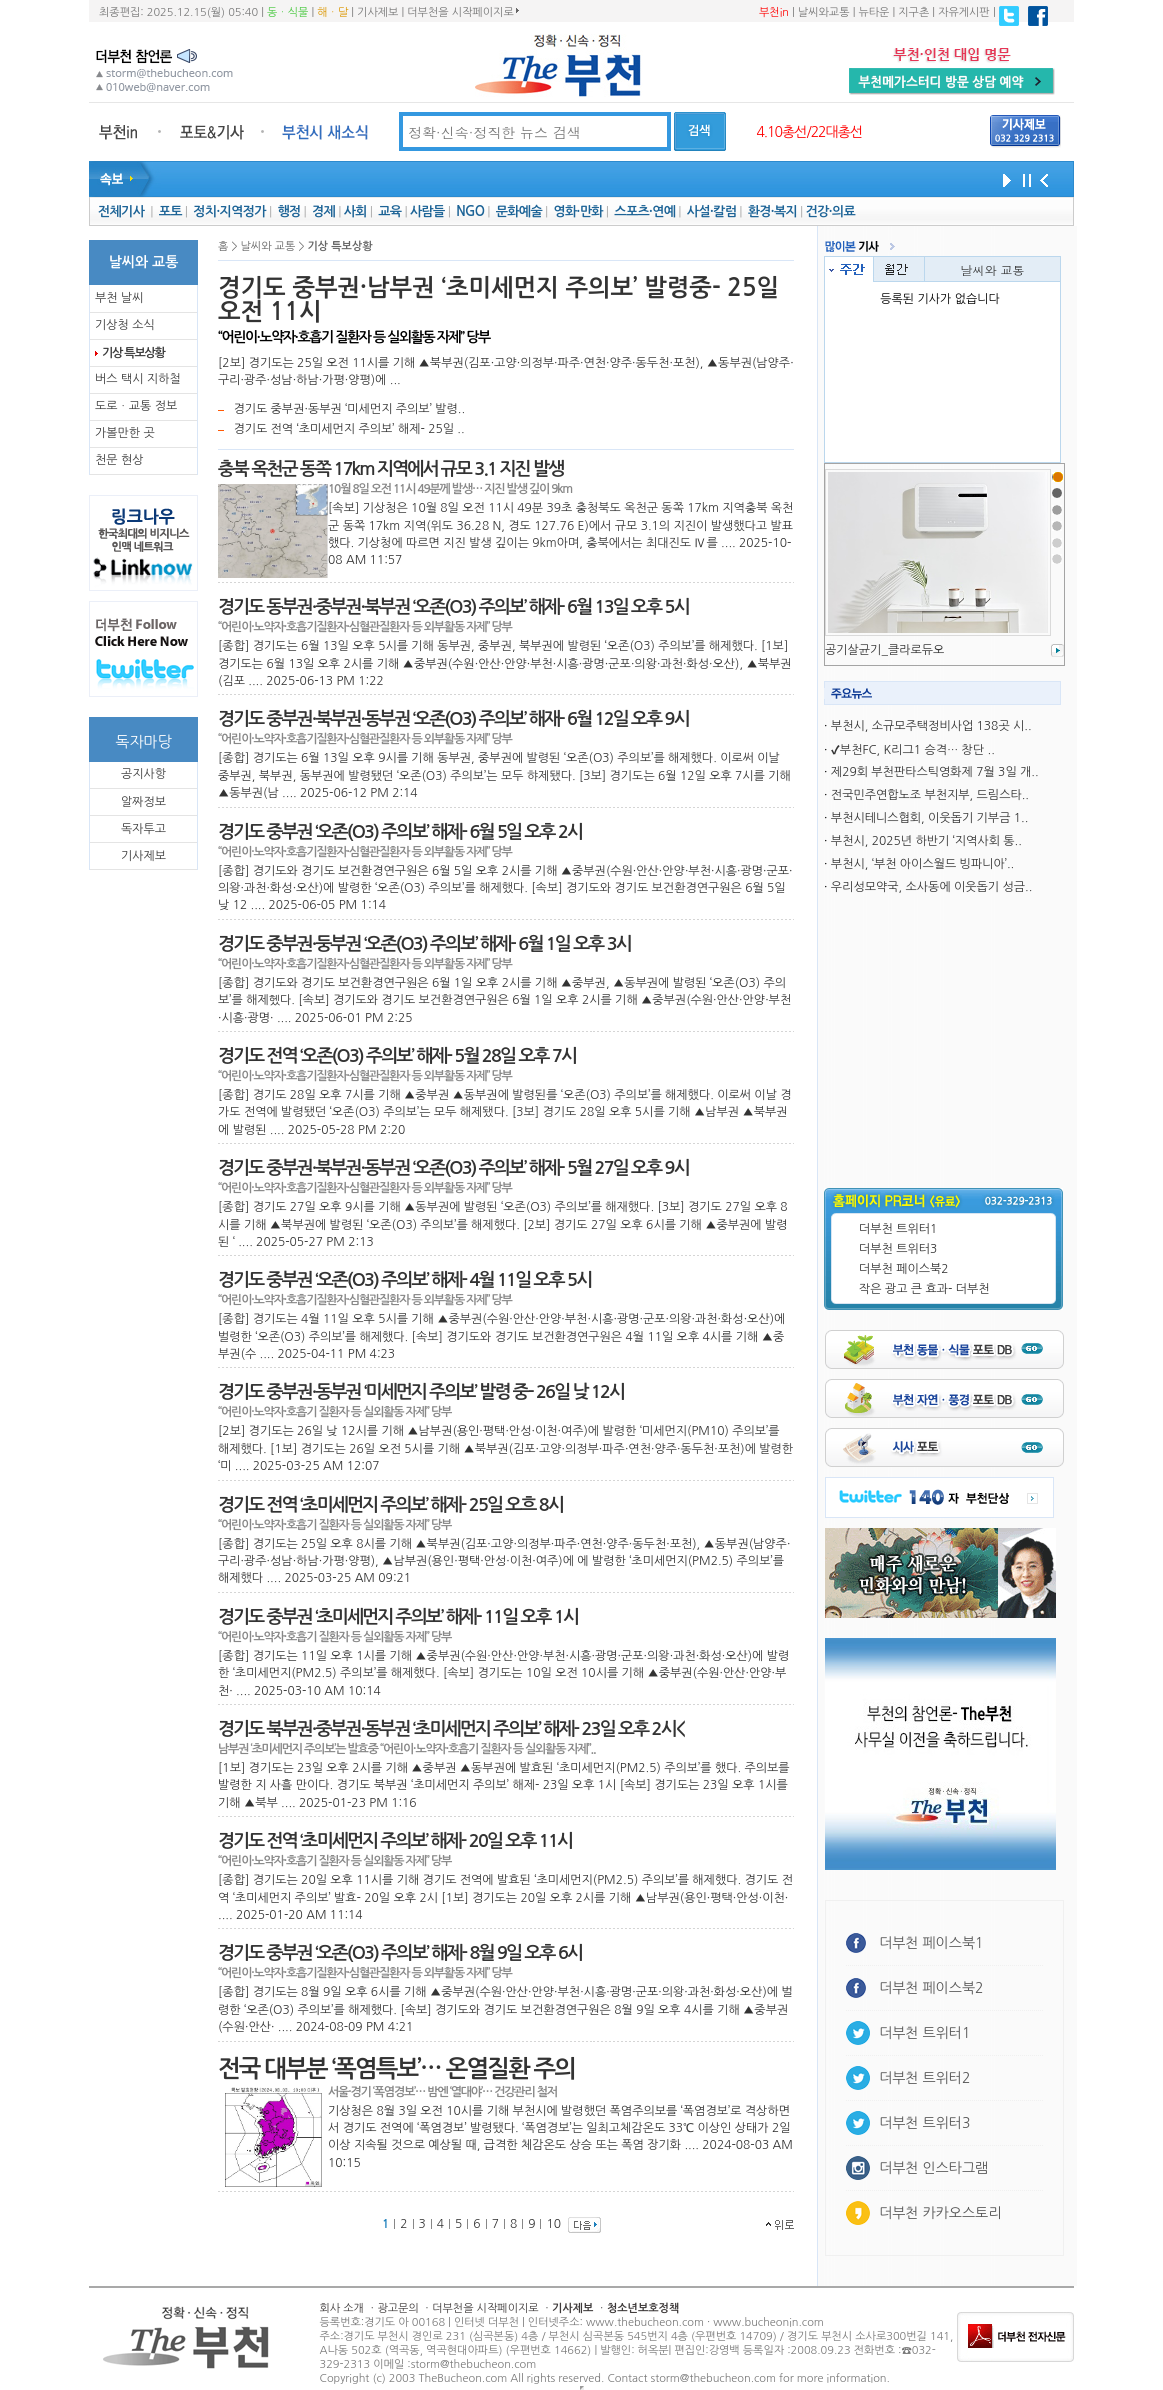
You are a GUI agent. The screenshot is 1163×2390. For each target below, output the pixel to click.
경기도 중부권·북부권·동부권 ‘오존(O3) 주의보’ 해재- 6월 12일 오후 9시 (453, 719)
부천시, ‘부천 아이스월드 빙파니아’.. (922, 864)
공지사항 (143, 774)
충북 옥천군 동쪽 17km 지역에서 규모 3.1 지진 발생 (390, 469)
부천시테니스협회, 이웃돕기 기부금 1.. (929, 818)
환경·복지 (772, 211)
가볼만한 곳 (125, 433)
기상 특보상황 (133, 353)
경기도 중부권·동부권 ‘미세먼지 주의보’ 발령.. (349, 409)
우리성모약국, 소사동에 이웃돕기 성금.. (931, 887)
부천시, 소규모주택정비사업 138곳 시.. (931, 726)
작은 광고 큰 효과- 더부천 (924, 1289)
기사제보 (377, 12)
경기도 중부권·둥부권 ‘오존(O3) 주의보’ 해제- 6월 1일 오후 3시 (424, 944)
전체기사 (121, 211)
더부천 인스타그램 (933, 2168)
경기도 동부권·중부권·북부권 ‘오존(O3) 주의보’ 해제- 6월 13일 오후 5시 (453, 607)
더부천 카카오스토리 (940, 2213)
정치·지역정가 (229, 211)
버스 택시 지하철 (138, 379)
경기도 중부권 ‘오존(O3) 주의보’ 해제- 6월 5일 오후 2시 (400, 832)
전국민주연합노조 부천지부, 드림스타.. (930, 795)
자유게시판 (964, 12)
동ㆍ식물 (287, 12)
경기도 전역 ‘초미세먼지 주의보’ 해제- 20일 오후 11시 (395, 1841)
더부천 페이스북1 (931, 1943)
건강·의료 (830, 211)
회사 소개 (342, 2308)
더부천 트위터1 (898, 1229)
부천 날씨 (119, 298)
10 (553, 2224)
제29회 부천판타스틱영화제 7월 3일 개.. (935, 772)
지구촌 (913, 12)
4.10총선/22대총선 (809, 132)
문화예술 (519, 211)
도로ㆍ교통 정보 (136, 406)
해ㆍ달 (332, 12)
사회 (355, 211)
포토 (170, 211)
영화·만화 (577, 211)
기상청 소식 (125, 325)
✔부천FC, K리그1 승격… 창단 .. (913, 750)
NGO (470, 211)
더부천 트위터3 (898, 1249)
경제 (323, 211)
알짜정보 (143, 802)
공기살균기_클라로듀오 (884, 650)
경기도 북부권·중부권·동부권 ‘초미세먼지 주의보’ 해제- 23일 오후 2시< (451, 1729)
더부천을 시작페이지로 (462, 12)
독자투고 (143, 829)
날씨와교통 (824, 12)
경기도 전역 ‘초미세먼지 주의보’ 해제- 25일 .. (348, 429)
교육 (389, 211)
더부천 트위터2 (924, 2078)
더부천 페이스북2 (904, 1269)
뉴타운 (873, 12)
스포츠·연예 (644, 211)
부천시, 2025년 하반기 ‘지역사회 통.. (926, 841)
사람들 (427, 211)
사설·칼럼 (711, 211)
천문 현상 (119, 460)
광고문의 (397, 2308)
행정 (288, 211)
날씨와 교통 (992, 269)
